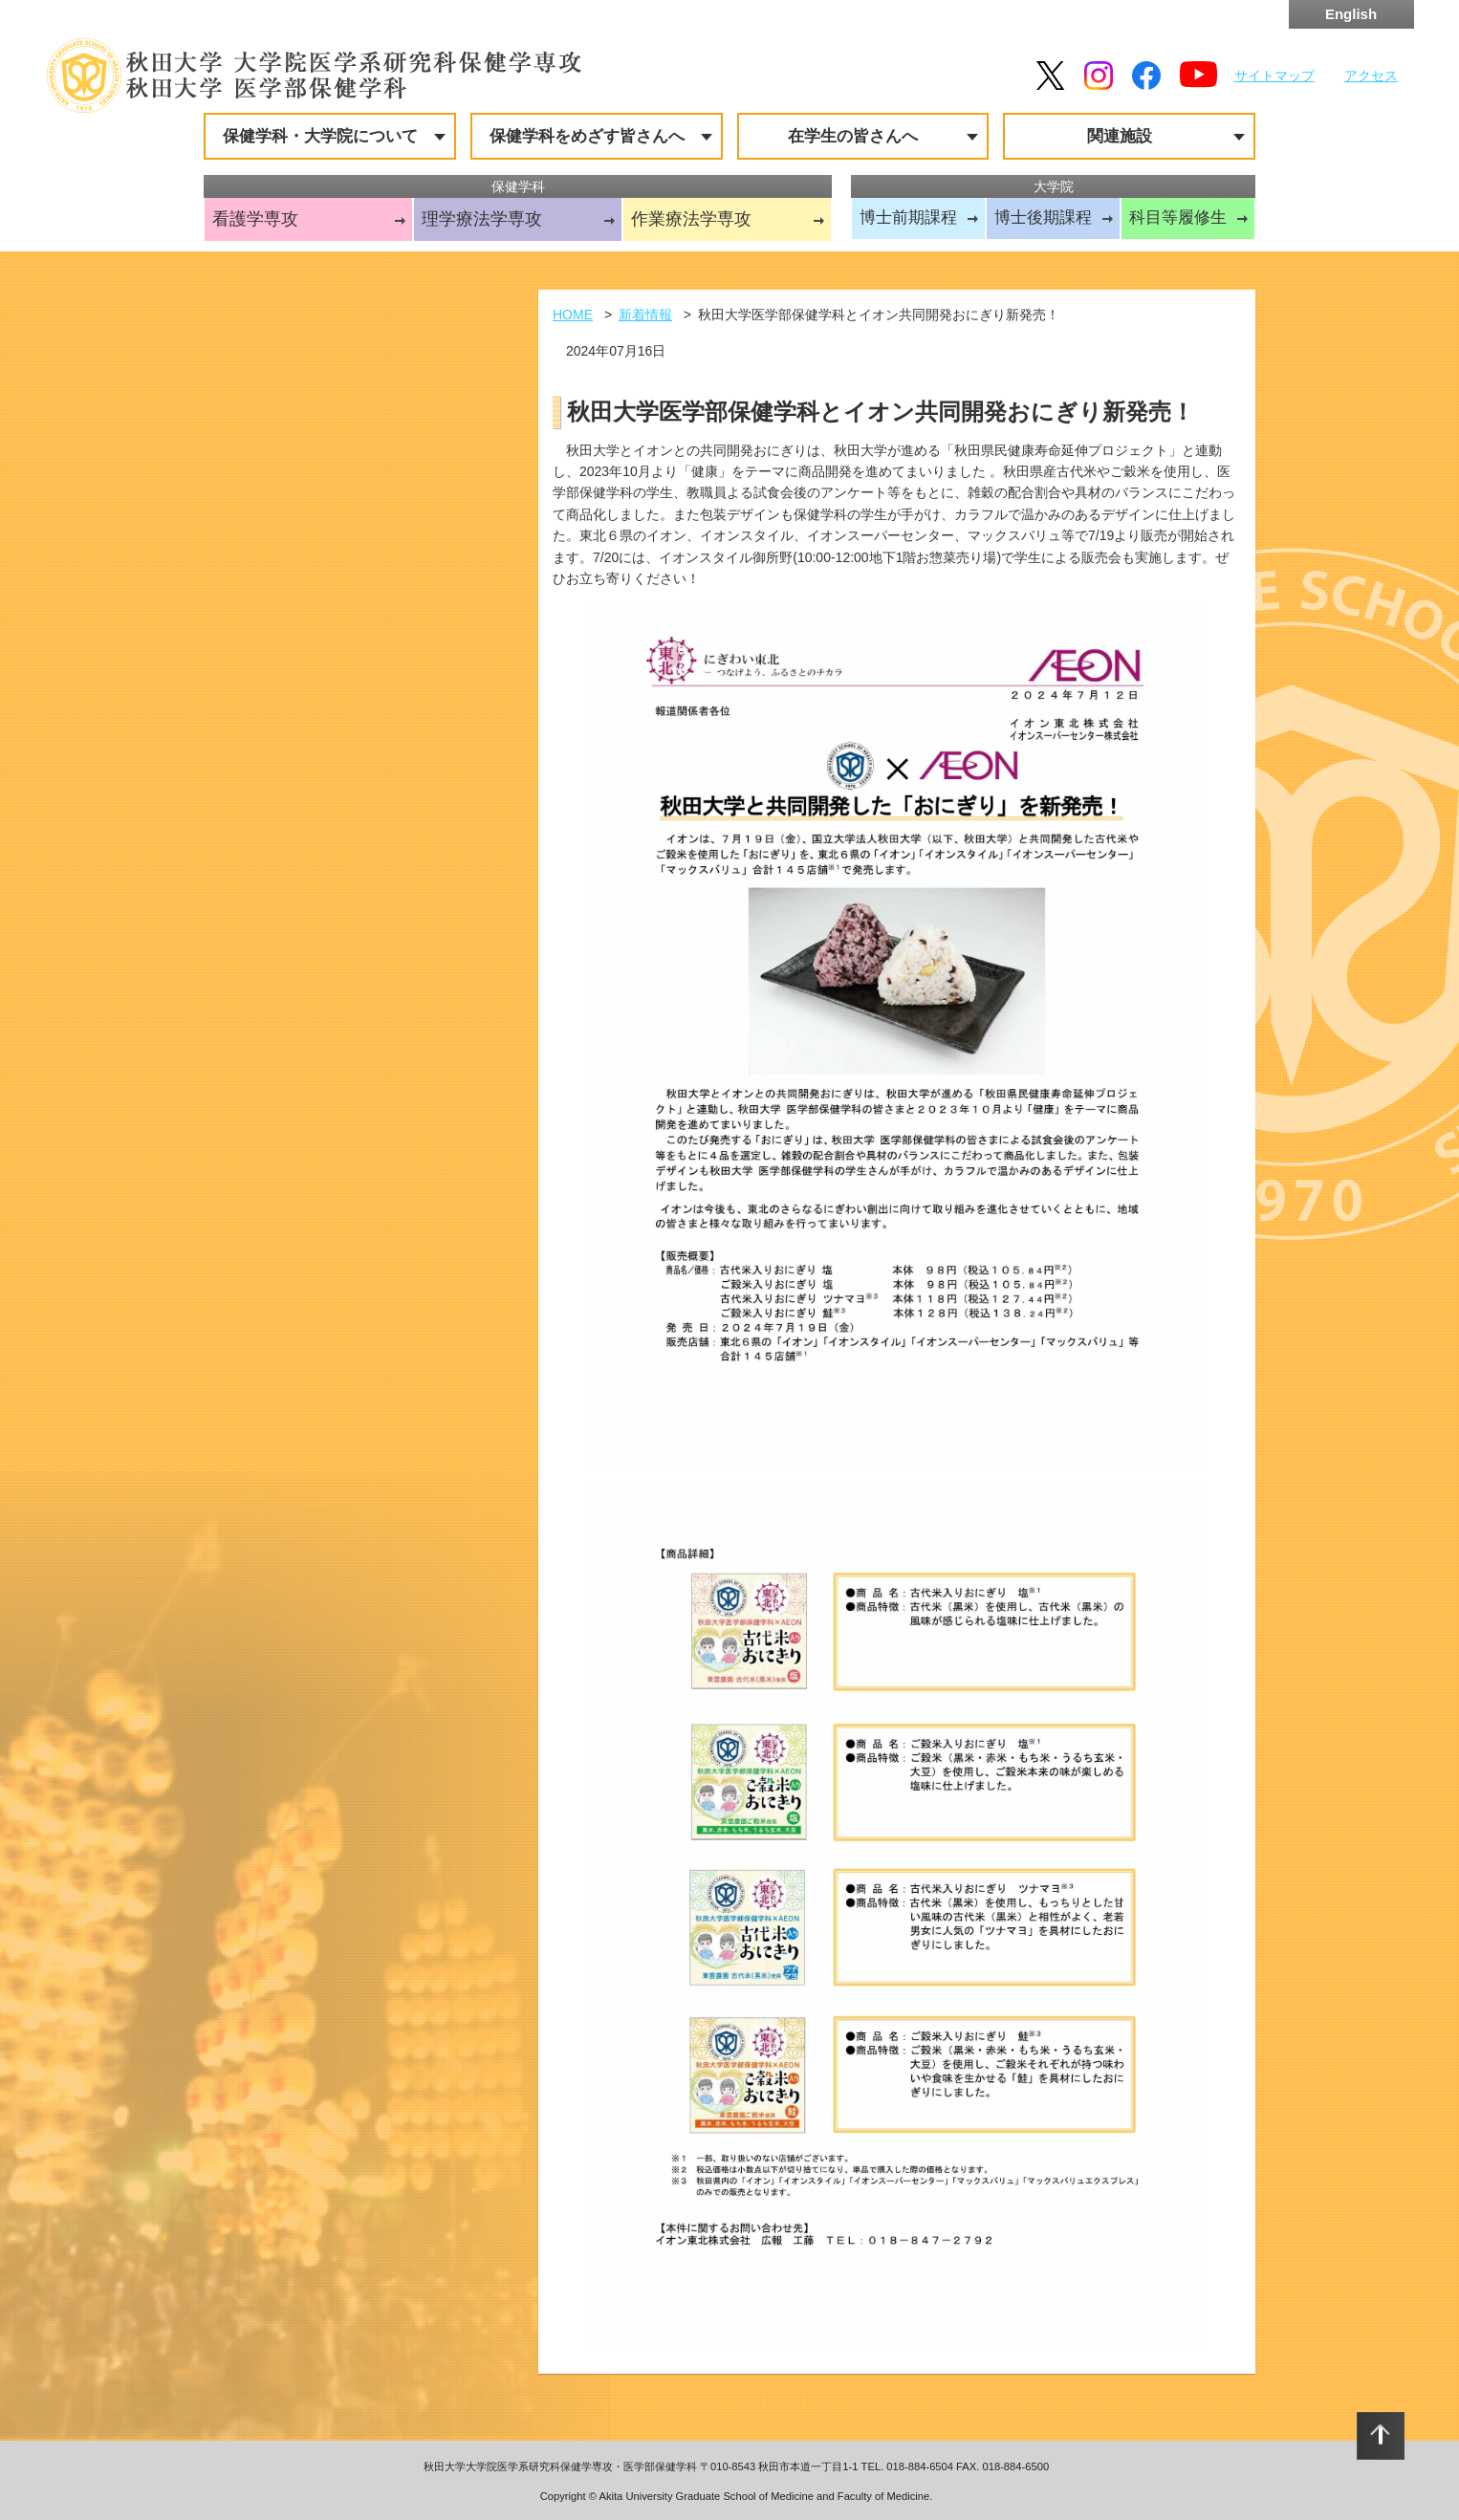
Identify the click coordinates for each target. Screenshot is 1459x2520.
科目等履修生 (1178, 217)
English (1351, 14)
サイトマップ (1274, 75)
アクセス (1371, 75)
